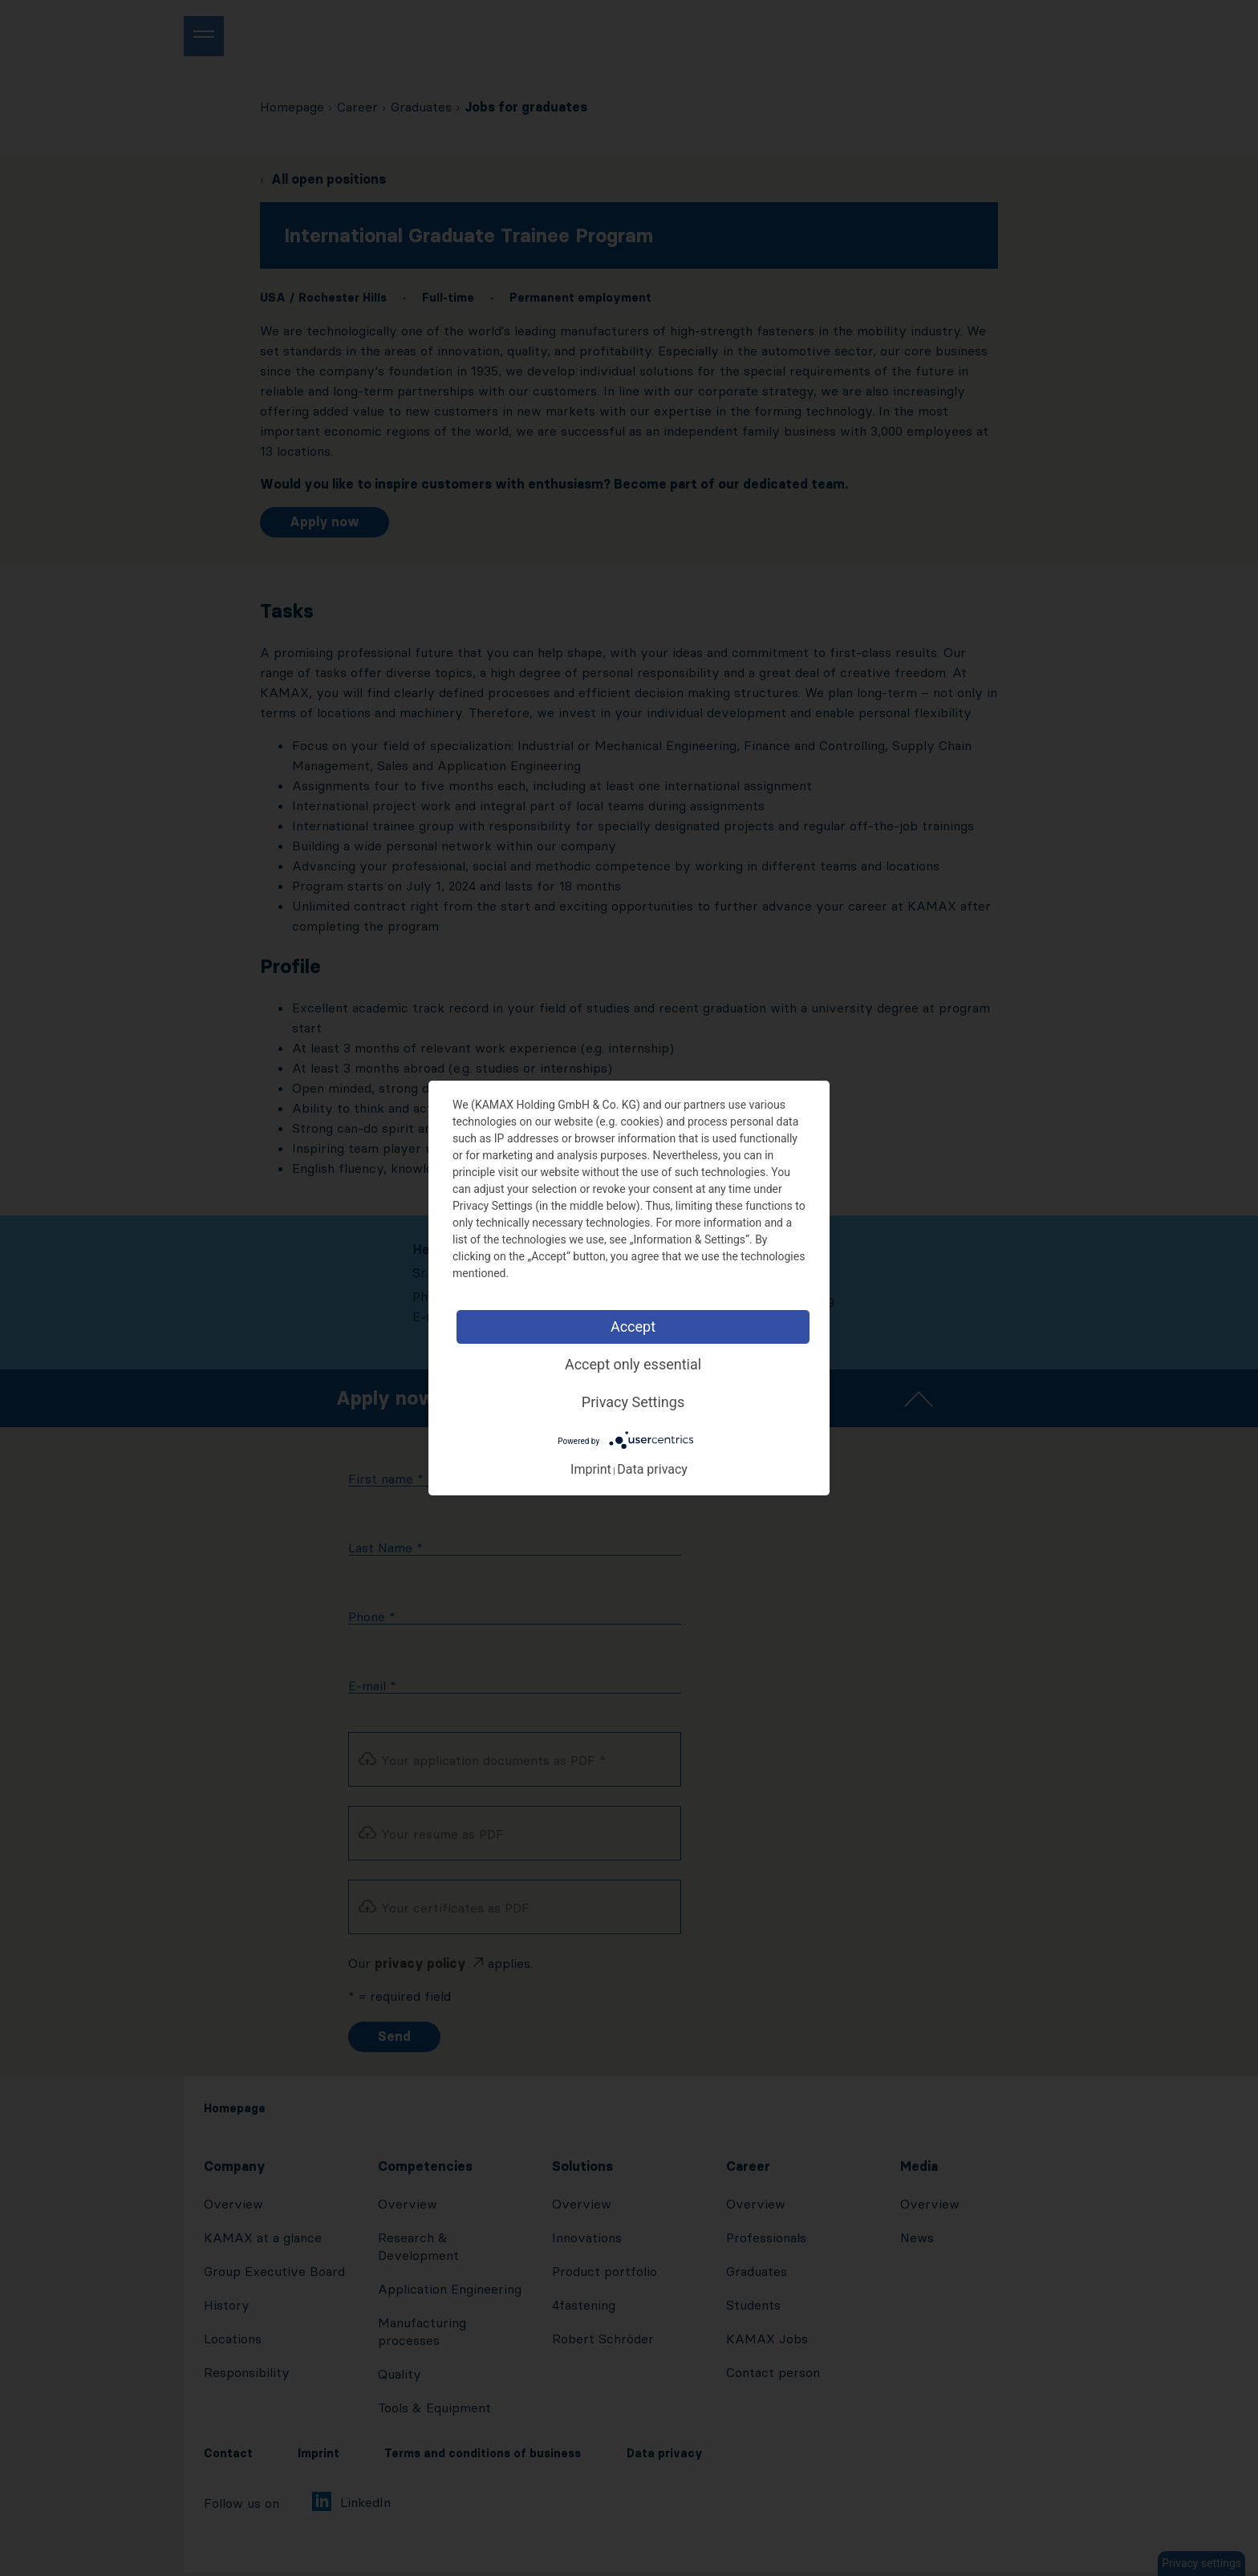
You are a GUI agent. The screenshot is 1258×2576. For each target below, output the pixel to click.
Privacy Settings (633, 1401)
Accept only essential (633, 1364)
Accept (633, 1326)
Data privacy (652, 1469)
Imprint (590, 1469)
